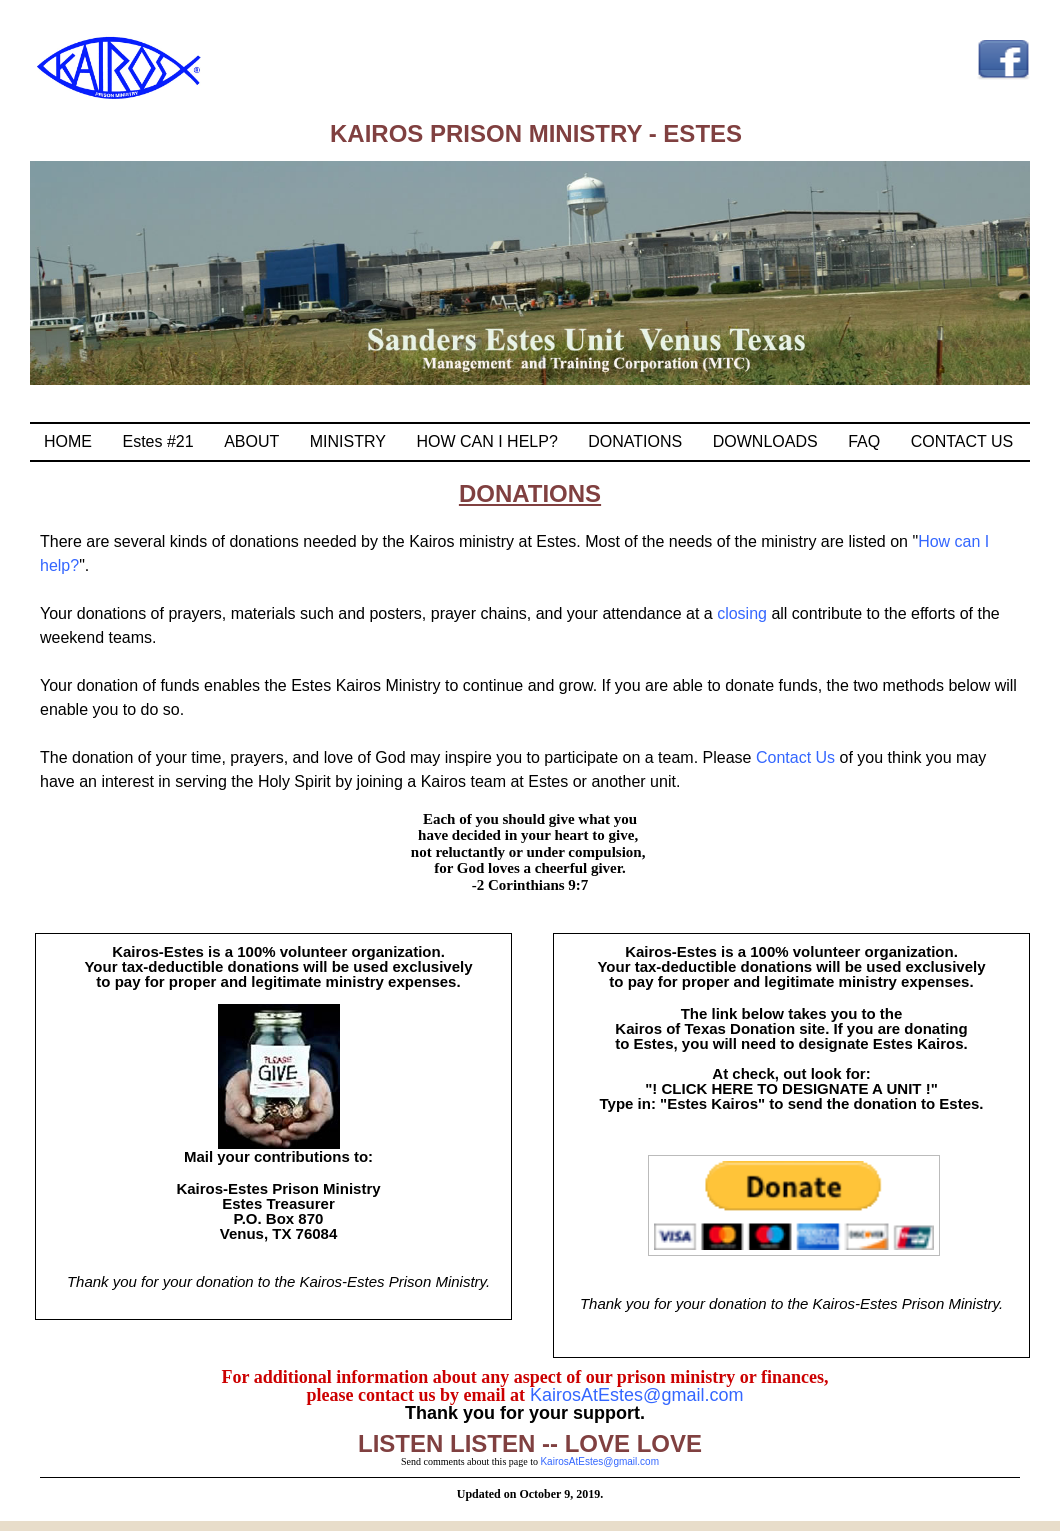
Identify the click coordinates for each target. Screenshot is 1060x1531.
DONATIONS (635, 441)
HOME (68, 441)
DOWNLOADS (765, 441)
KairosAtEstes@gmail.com (634, 1395)
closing (742, 613)
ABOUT (251, 441)
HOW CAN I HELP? (486, 441)
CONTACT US (962, 441)
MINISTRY (348, 441)
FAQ (864, 441)
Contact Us (798, 757)
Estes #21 (158, 441)
